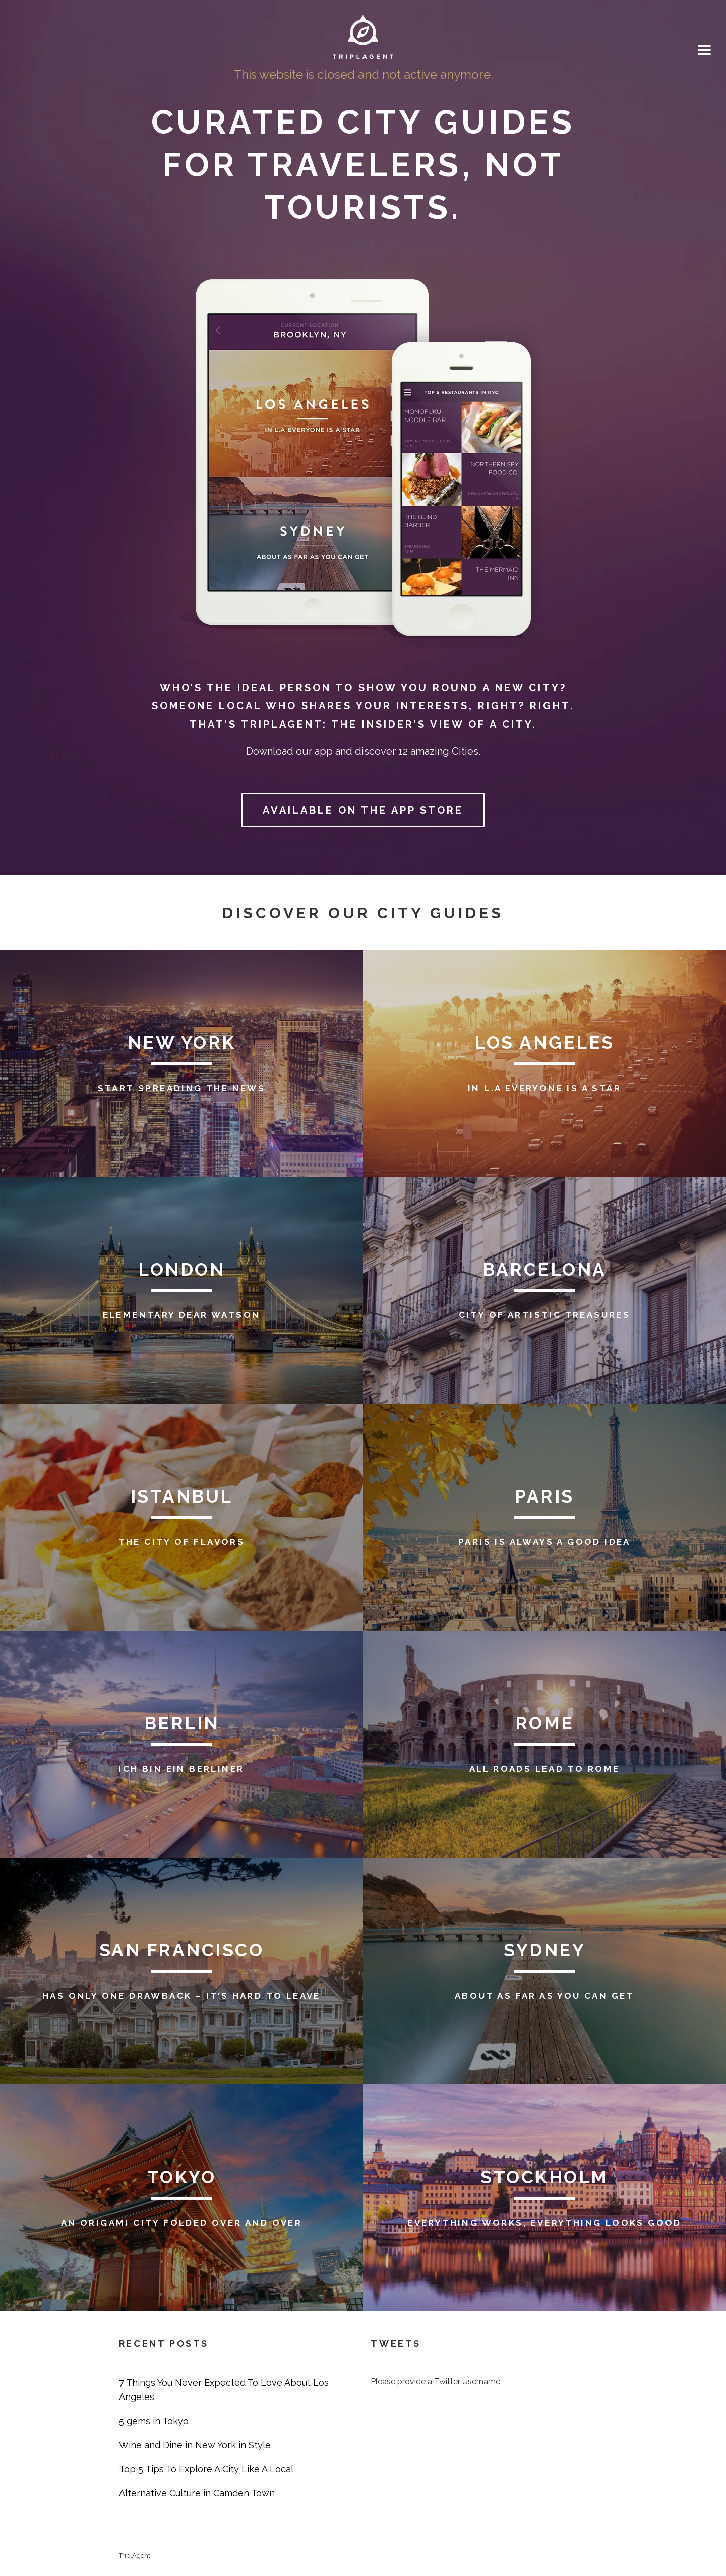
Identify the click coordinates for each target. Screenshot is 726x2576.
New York (182, 1042)
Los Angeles (544, 1042)
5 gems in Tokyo (154, 2421)
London (181, 1269)
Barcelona (544, 1269)
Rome (544, 1723)
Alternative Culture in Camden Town (197, 2493)
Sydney (544, 1950)
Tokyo (181, 2177)
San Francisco (181, 1950)
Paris (544, 1496)
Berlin (181, 1723)
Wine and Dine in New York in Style (195, 2445)
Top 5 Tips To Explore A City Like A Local (206, 2469)
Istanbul (182, 1496)
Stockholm (544, 2177)
